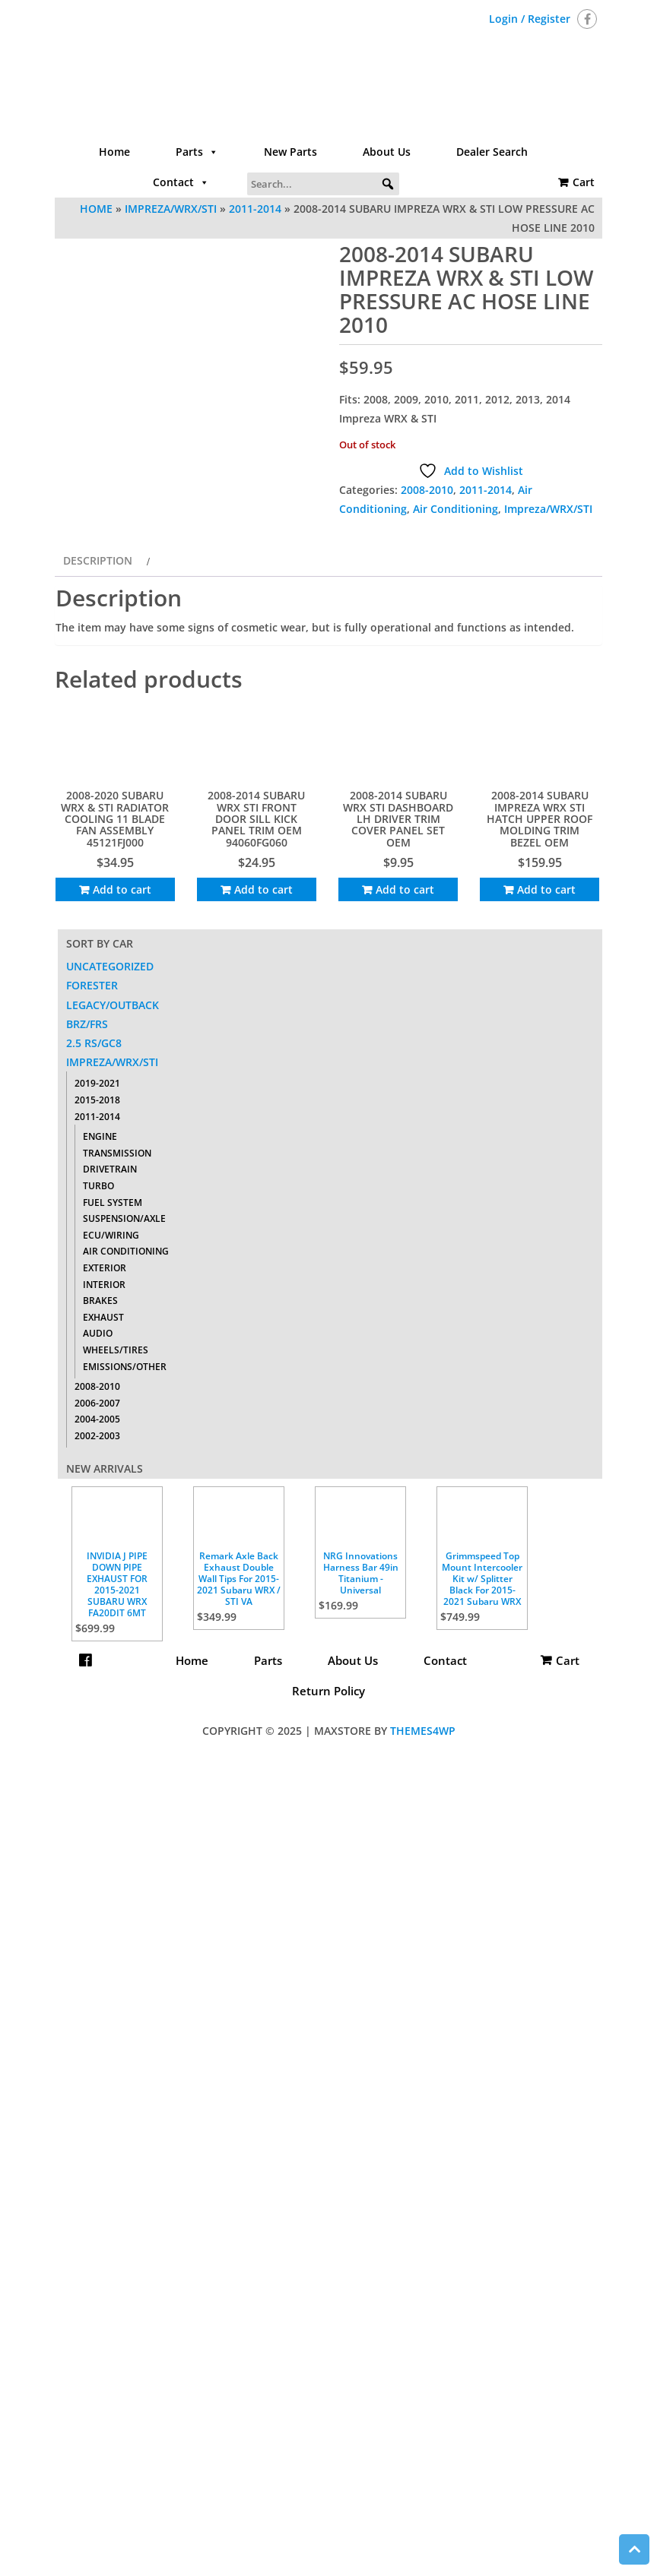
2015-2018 (97, 1099)
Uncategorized (110, 966)
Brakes (100, 1300)
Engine (100, 1136)
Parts (197, 152)
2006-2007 (97, 1403)
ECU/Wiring (111, 1235)
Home (114, 151)
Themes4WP (422, 1730)
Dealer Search (492, 151)
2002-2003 (97, 1435)
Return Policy (328, 1690)
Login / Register (529, 18)
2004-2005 (97, 1419)
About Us (387, 151)
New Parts (290, 151)
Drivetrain (110, 1169)
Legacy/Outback (112, 1005)
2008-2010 (427, 490)
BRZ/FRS (87, 1024)
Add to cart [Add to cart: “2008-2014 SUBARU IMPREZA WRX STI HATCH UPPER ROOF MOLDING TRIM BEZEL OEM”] (546, 889)
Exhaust (103, 1317)
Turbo (98, 1185)
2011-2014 (255, 208)
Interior (104, 1284)
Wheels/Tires (115, 1349)
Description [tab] (97, 560)
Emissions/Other (125, 1366)
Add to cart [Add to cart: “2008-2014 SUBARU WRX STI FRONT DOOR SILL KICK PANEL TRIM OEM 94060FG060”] (263, 889)
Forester (92, 985)
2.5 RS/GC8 (94, 1043)
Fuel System (112, 1202)
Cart (584, 182)
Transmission (117, 1153)
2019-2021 (97, 1083)
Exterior (104, 1267)
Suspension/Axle (124, 1218)
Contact (181, 182)
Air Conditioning (455, 509)
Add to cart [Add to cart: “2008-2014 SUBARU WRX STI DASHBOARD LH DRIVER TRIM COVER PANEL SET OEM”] (405, 889)
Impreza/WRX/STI (171, 208)
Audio (98, 1333)
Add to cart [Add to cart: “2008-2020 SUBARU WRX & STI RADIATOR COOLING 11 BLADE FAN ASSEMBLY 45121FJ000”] (122, 889)
